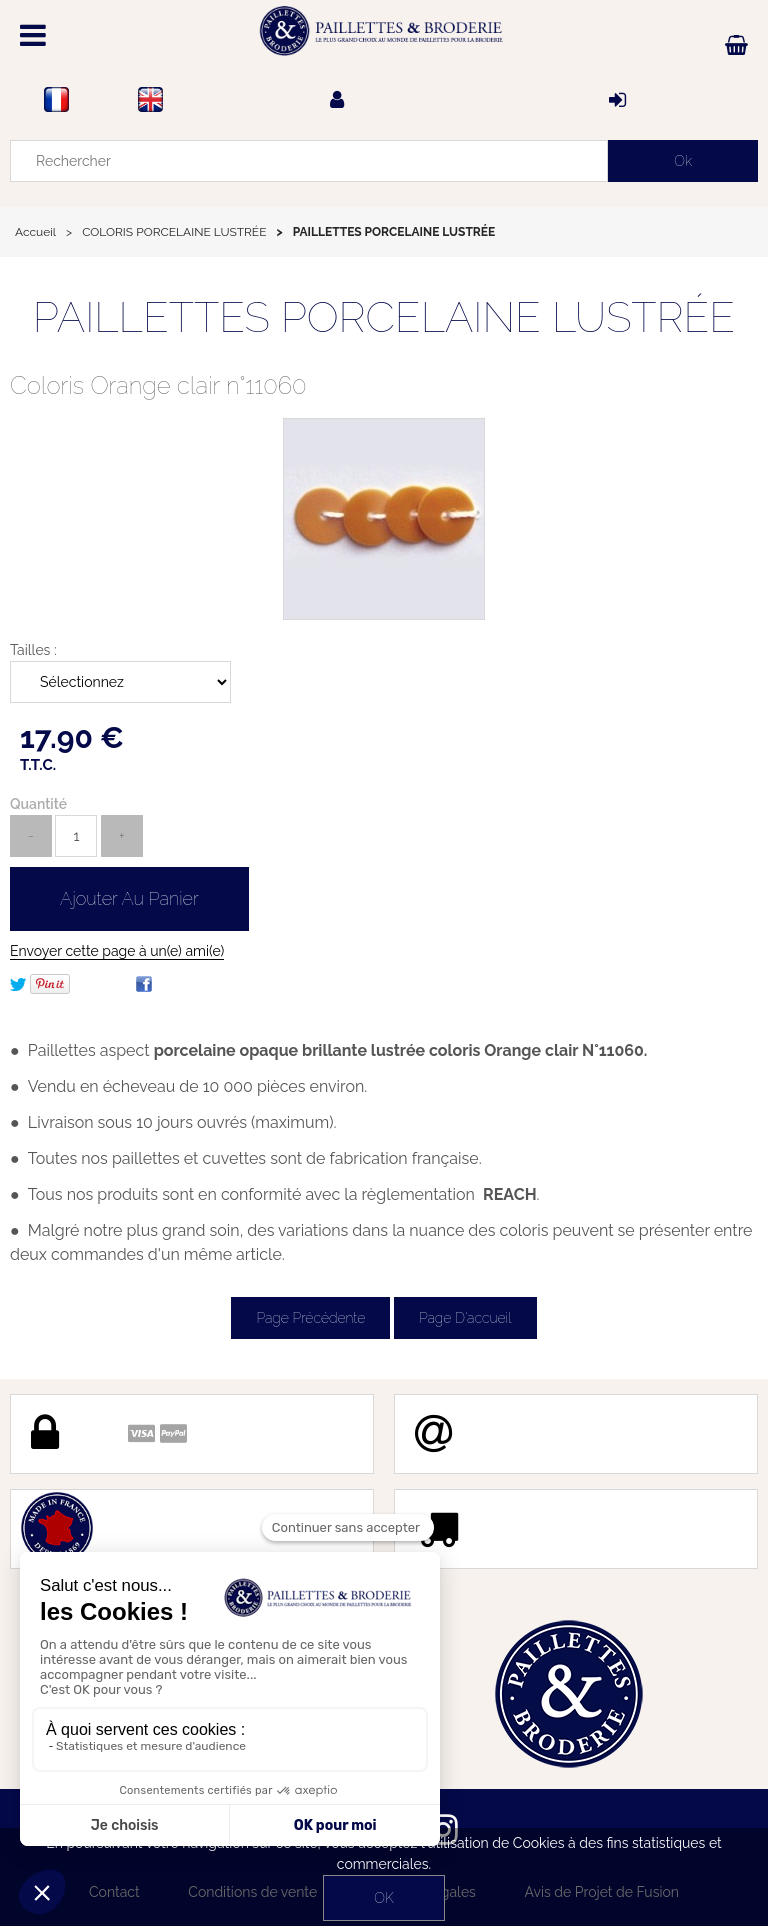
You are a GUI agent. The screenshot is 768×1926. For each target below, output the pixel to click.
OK (383, 1898)
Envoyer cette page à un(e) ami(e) (117, 951)
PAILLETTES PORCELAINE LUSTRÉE (384, 317)
